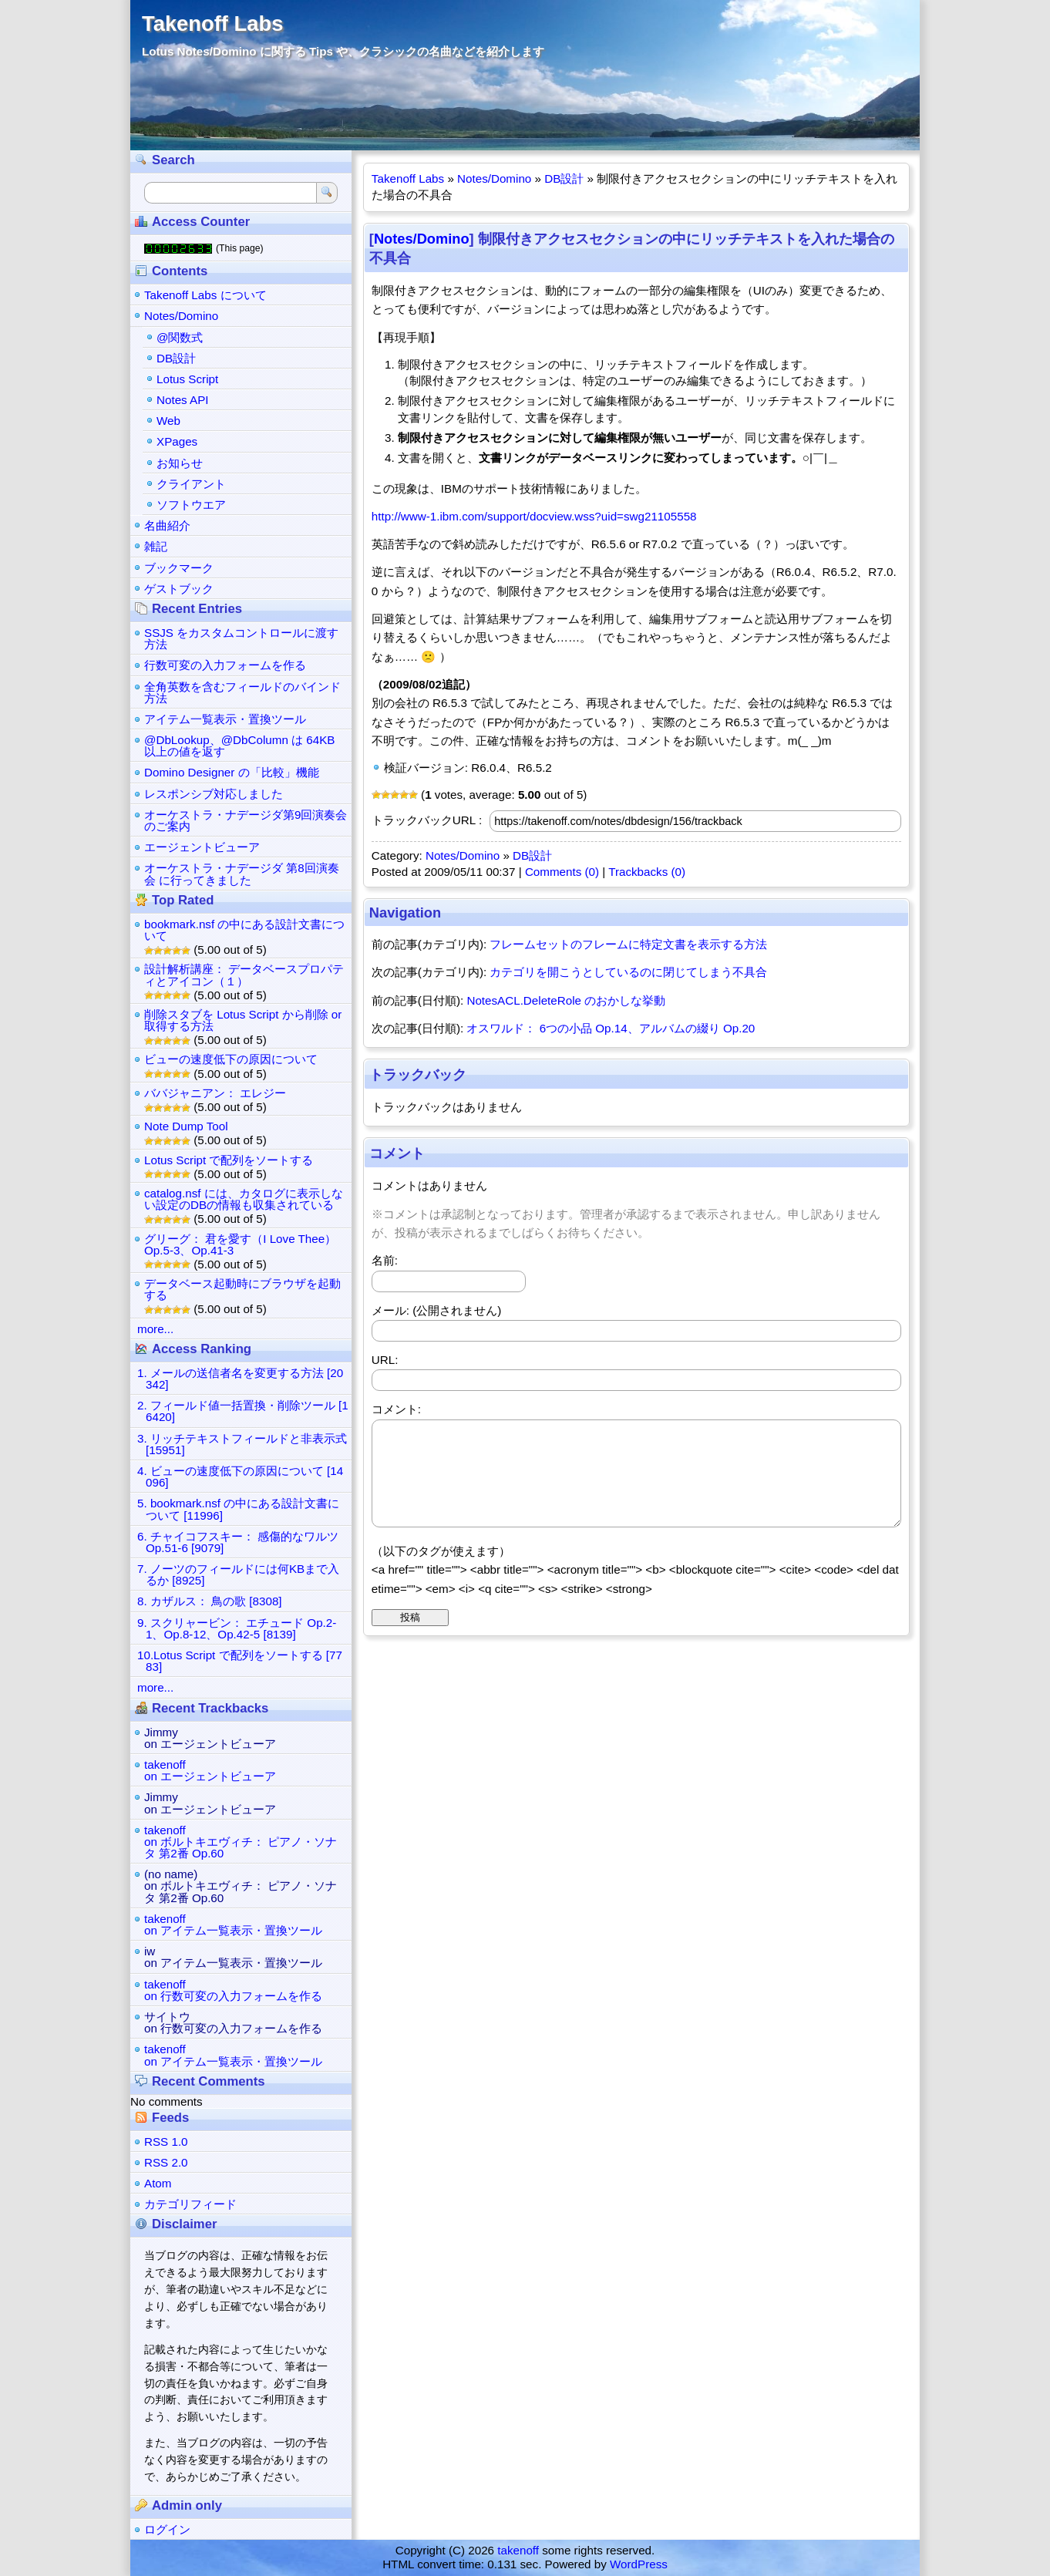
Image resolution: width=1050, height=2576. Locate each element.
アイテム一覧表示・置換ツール (225, 719)
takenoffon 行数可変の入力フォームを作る (233, 1990)
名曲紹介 (167, 525)
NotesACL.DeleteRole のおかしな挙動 (565, 1000)
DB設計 (564, 178)
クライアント (191, 483)
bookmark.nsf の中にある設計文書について (244, 930)
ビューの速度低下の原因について (231, 1059)
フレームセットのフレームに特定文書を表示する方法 (628, 944)
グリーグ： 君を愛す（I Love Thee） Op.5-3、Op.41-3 (240, 1244)
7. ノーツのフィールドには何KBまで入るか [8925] (238, 1574)
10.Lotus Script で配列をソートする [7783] (239, 1660)
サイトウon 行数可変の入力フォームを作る (233, 2022)
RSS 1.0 (166, 2141)
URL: (385, 1359)
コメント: (396, 1409)
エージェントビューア (202, 847)
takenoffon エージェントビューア (210, 1770)
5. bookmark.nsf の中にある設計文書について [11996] (238, 1509)
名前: (385, 1260)
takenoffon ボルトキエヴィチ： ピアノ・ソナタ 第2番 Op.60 (240, 1841)
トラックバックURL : (427, 820)
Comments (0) (562, 871)
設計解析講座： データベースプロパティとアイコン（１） (244, 974)
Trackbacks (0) (646, 871)
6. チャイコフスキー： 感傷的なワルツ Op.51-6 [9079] (237, 1542)
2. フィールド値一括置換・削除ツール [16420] (242, 1411)
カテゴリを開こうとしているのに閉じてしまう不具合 (628, 971)
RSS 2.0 (166, 2162)
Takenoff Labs (212, 23)
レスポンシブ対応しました (213, 793)
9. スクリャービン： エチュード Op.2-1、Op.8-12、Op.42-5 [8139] (236, 1628)
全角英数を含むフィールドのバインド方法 (242, 692)
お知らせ (179, 463)
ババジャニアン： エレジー (215, 1092)
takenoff (518, 2550)
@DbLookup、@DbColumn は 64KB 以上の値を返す (239, 745)
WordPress (639, 2564)
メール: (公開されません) (437, 1310)
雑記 (155, 546)
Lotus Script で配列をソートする (228, 1160)
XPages (176, 441)
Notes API (182, 399)
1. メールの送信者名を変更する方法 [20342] (240, 1378)
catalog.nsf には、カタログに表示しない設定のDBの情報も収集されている (243, 1199)
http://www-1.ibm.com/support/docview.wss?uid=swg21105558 (534, 516)
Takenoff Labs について (205, 294)
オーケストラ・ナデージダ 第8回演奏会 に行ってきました (241, 873)
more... (155, 1328)
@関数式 (179, 337)
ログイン (167, 2529)
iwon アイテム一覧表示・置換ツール (233, 1957)
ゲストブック (179, 588)
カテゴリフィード (190, 2204)
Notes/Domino (494, 178)
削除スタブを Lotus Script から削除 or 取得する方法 (243, 1020)
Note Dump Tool (186, 1126)
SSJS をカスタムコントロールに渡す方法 (241, 638)
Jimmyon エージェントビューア (210, 1738)
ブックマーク (179, 567)
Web (168, 420)
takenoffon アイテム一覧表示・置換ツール (233, 1924)
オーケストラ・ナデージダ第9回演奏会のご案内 (245, 820)
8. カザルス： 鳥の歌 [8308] (209, 1601)
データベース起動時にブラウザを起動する (242, 1289)
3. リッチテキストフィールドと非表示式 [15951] (242, 1444)
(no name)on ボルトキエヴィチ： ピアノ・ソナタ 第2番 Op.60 (240, 1885)
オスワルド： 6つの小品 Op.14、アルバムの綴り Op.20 (610, 1028)
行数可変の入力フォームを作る (225, 665)
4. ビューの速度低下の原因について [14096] (240, 1476)
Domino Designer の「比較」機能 (231, 772)
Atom (157, 2183)
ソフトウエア (191, 504)
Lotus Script (187, 379)
